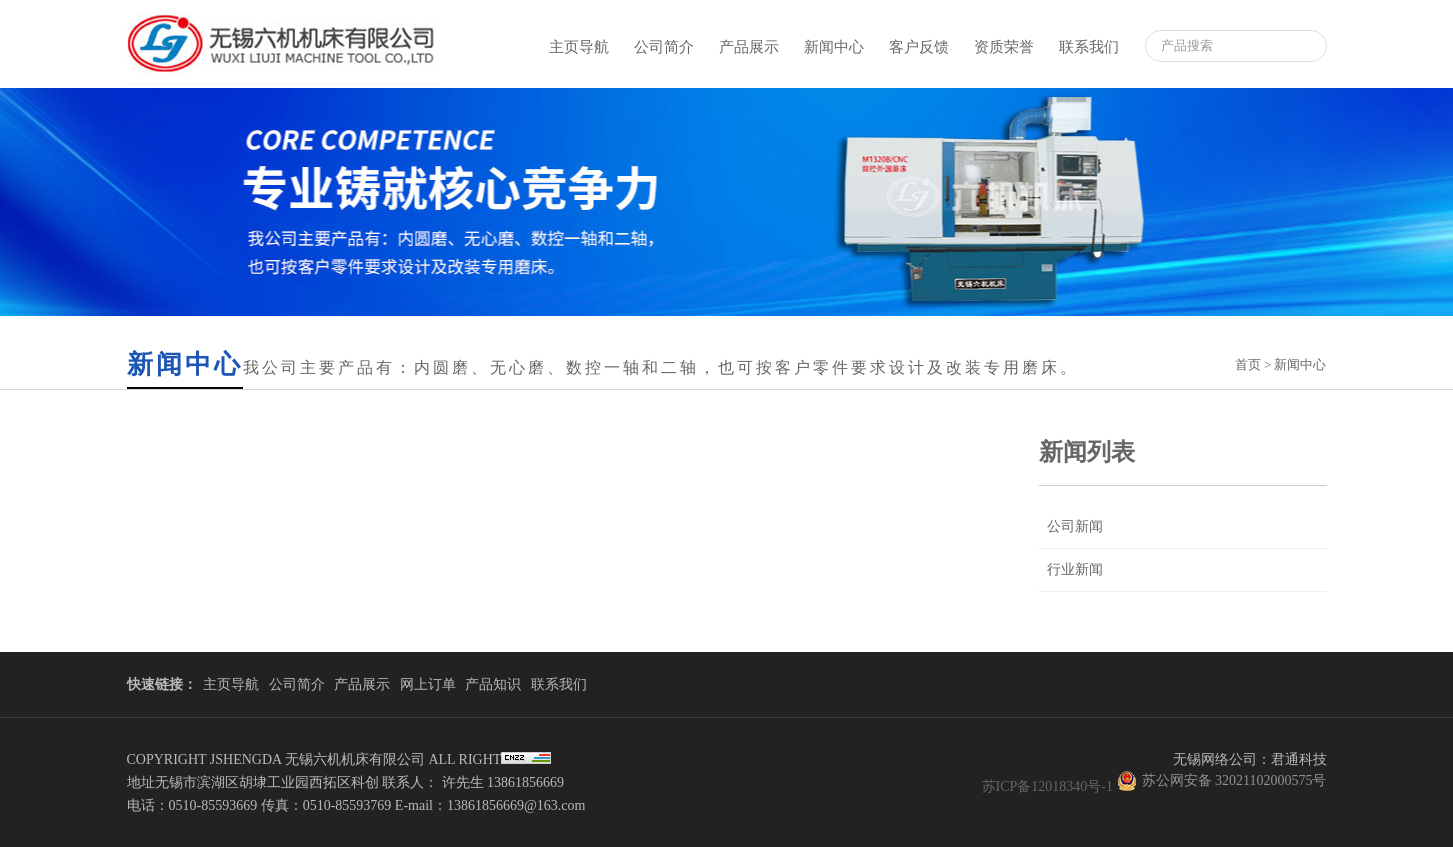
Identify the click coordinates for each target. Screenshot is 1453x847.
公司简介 (664, 47)
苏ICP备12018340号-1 (1047, 786)
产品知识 (493, 684)
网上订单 (428, 684)
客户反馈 (919, 47)
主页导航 (579, 47)
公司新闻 (1075, 526)
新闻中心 (834, 47)
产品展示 (749, 47)
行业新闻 (1075, 569)
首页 (1248, 364)
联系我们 (1089, 47)
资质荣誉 (1004, 47)
